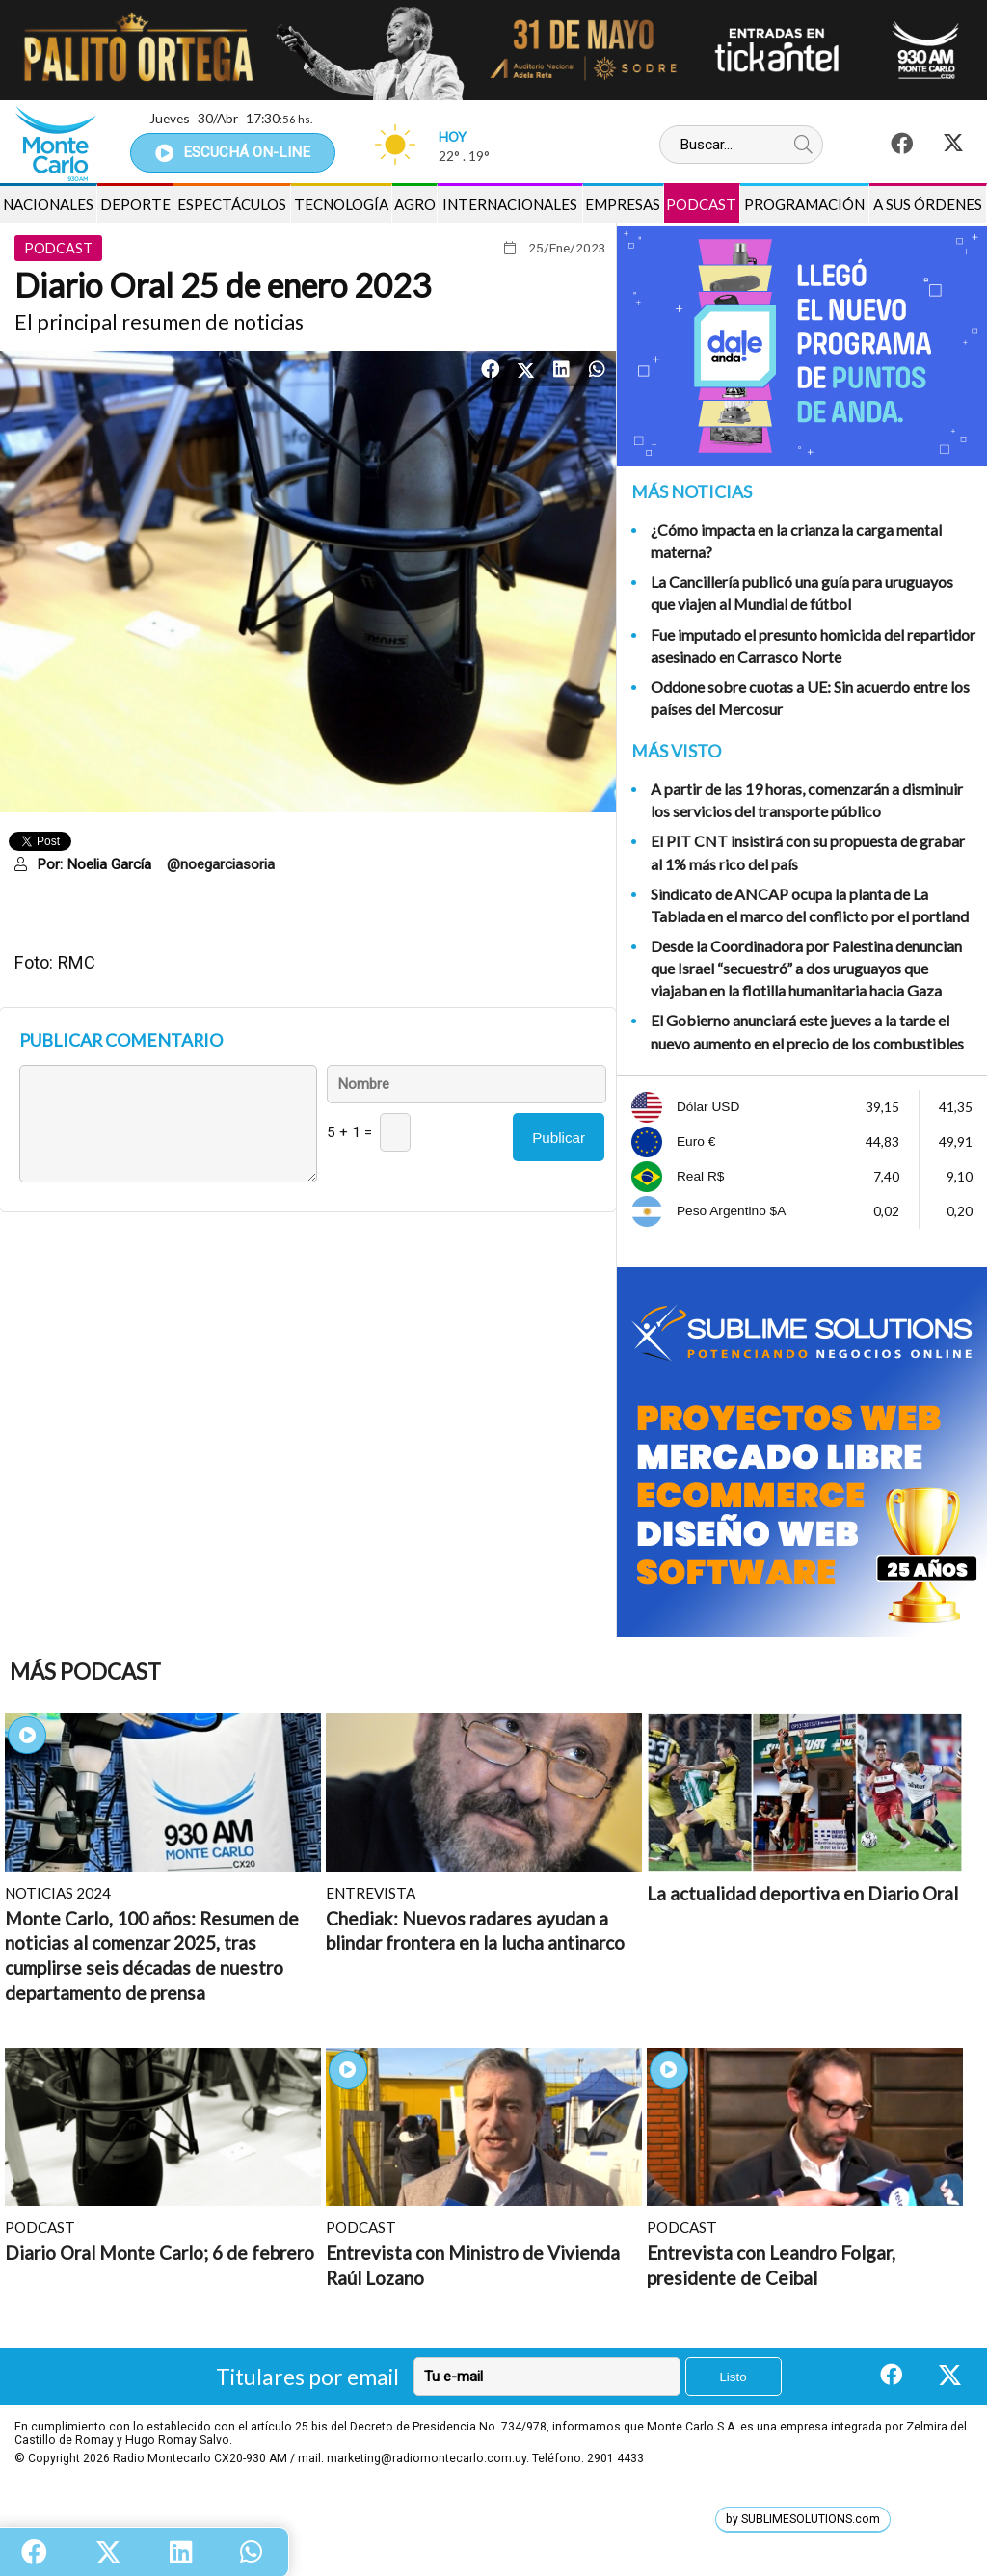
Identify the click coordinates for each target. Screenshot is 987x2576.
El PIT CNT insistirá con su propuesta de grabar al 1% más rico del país (808, 852)
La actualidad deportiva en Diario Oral (802, 1893)
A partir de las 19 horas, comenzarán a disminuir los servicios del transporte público (807, 800)
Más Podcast (85, 1672)
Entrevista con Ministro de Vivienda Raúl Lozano (473, 2265)
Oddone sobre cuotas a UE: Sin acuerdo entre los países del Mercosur (810, 697)
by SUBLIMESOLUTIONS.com (803, 2519)
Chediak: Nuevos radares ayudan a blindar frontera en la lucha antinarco (475, 1930)
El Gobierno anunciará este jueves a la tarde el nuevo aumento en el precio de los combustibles (807, 1031)
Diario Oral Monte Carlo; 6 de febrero (159, 2253)
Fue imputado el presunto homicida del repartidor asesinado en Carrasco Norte (813, 645)
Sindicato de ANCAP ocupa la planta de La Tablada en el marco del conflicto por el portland (810, 905)
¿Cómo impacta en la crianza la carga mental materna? (796, 540)
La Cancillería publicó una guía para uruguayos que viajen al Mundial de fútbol (802, 592)
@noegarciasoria (221, 864)
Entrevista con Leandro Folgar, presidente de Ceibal (771, 2265)
